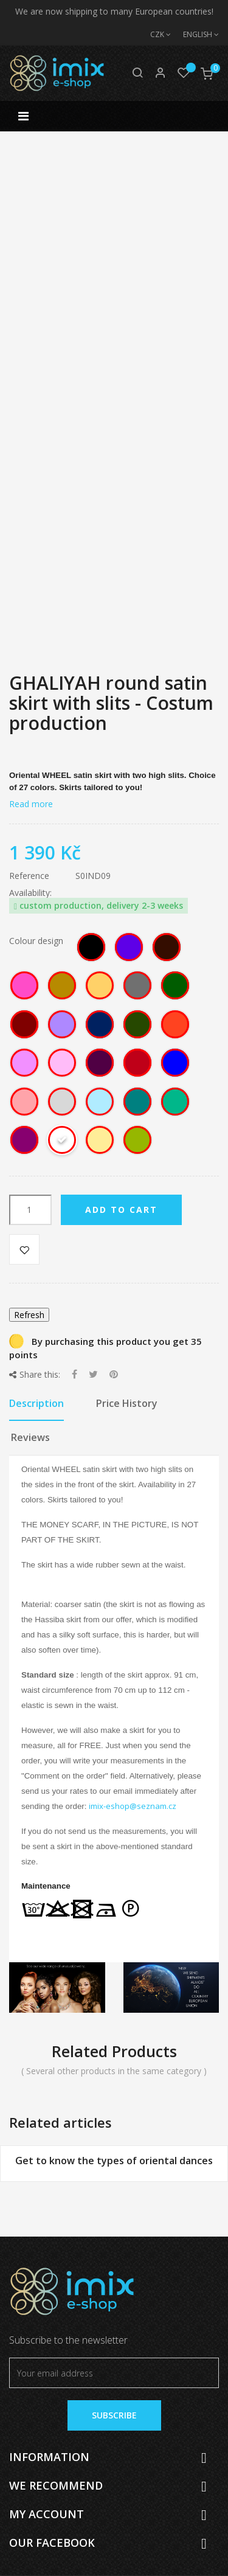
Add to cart (121, 1209)
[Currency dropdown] (154, 34)
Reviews (30, 1437)
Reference (29, 875)
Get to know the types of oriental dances (114, 2160)
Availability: (30, 892)
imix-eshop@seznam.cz (132, 1805)
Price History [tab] (126, 1403)
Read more (31, 804)
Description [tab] (36, 1403)
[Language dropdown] (195, 34)
